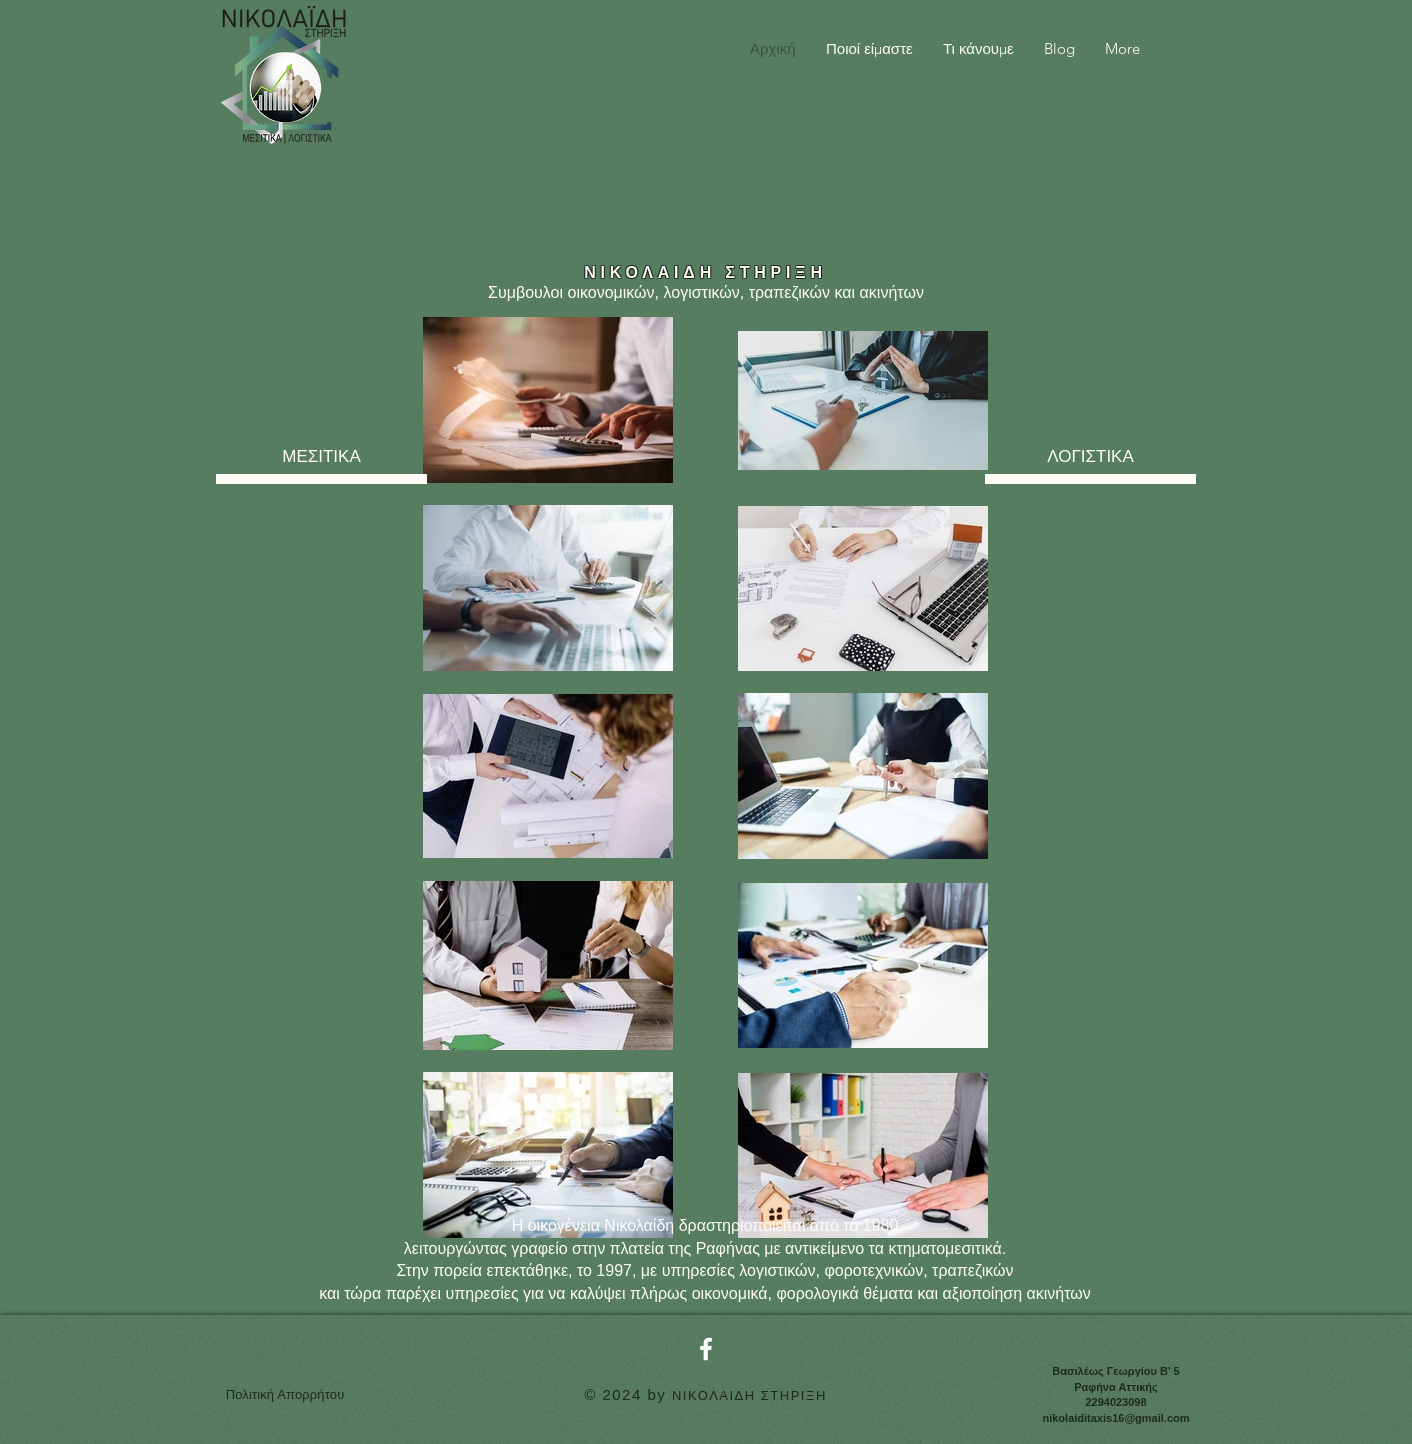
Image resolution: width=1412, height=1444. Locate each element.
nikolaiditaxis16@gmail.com (1115, 1418)
